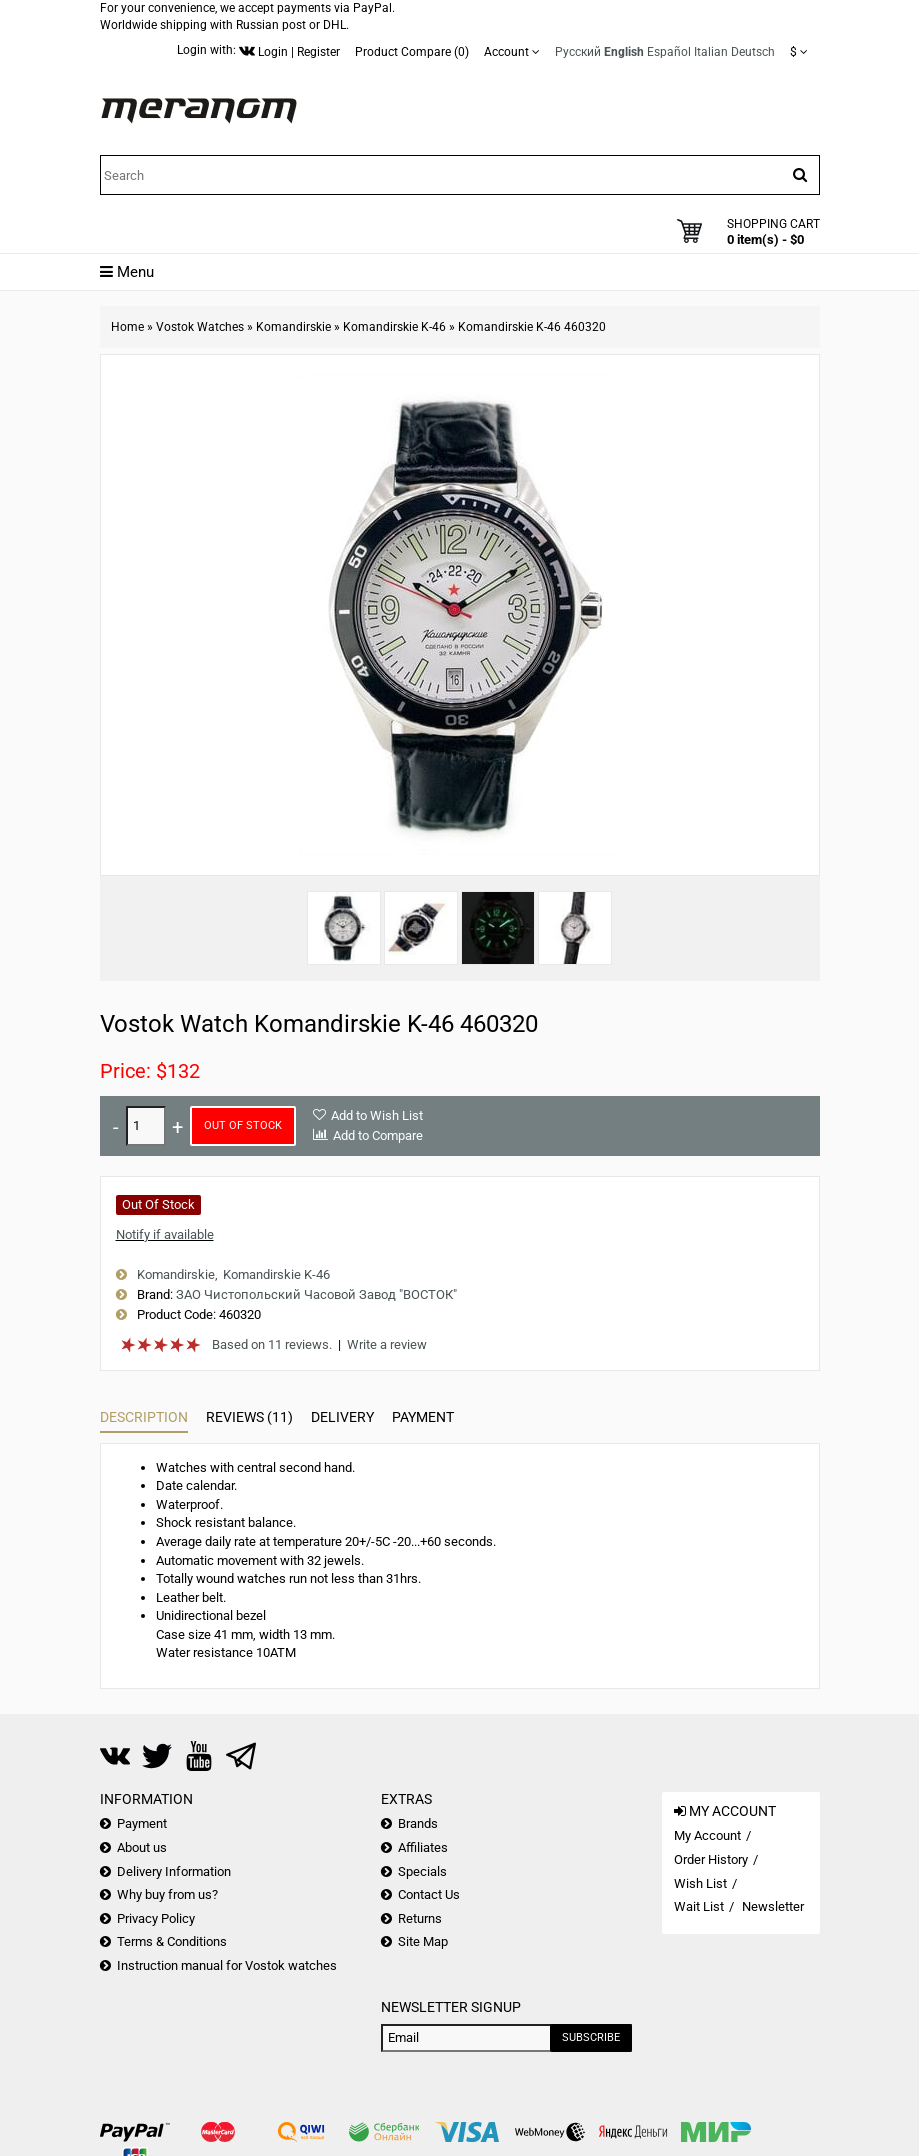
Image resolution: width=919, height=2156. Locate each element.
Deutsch (753, 52)
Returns (420, 1918)
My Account (707, 1835)
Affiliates (423, 1847)
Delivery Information (174, 1871)
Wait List (699, 1906)
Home (127, 327)
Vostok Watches (200, 327)
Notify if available (165, 1234)
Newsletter (773, 1906)
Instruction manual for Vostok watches (227, 1965)
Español (669, 52)
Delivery (342, 1417)
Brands (418, 1823)
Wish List (700, 1883)
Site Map (423, 1941)
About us (142, 1847)
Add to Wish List (377, 1115)
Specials (422, 1871)
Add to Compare (378, 1135)
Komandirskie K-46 (394, 327)
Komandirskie (293, 327)
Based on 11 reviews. (272, 1344)
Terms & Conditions (172, 1941)
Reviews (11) (249, 1417)
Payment (423, 1417)
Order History (711, 1859)
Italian (711, 52)
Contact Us (429, 1894)
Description (144, 1417)
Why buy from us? (167, 1894)
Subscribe (591, 2037)
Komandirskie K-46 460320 (532, 327)
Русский (578, 52)
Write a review (387, 1344)
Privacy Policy (156, 1918)
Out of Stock (243, 1125)
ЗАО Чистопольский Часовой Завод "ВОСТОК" (316, 1294)
